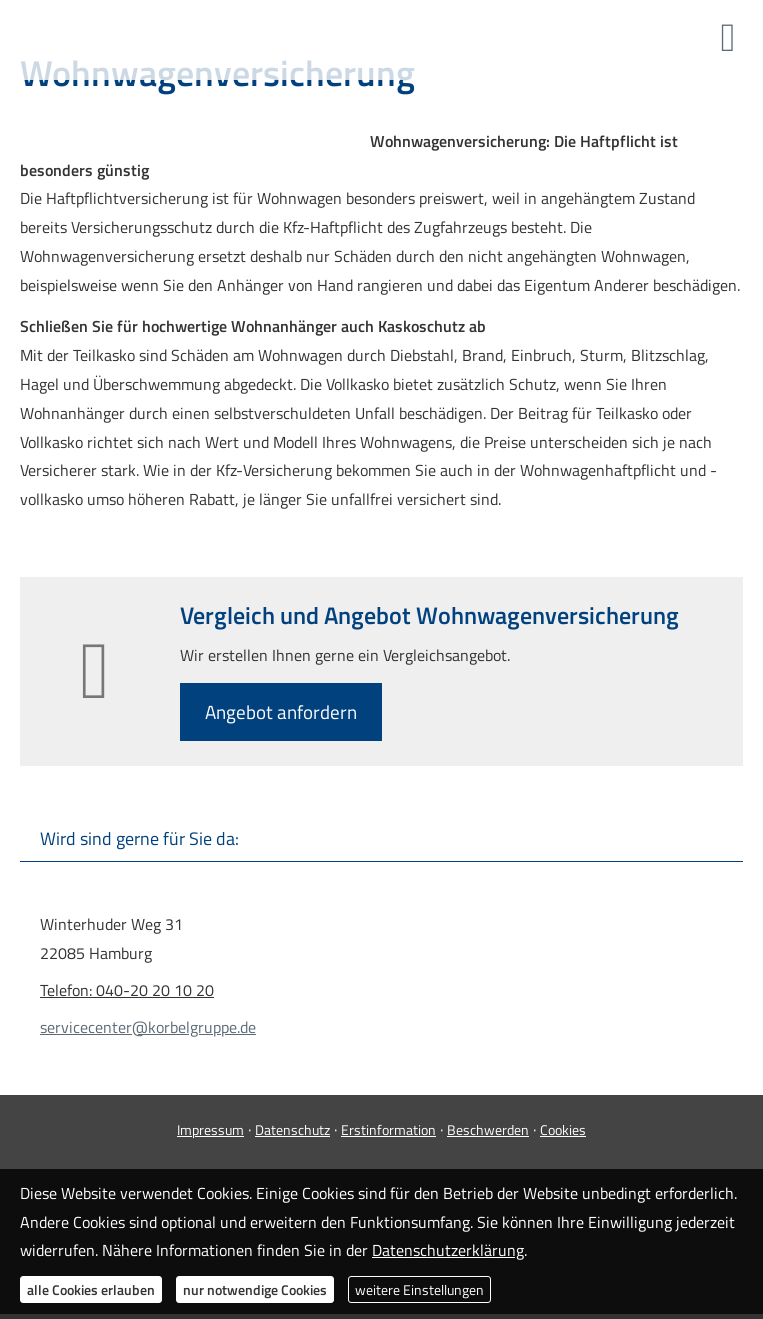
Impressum (210, 1129)
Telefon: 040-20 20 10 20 (127, 990)
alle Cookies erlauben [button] (91, 1289)
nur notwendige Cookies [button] (255, 1289)
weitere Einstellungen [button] (419, 1289)
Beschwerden (488, 1129)
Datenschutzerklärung (448, 1250)
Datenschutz (292, 1129)
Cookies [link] (563, 1129)
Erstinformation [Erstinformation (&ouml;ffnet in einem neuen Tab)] (388, 1129)
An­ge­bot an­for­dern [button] (281, 711)
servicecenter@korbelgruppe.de (148, 1027)
